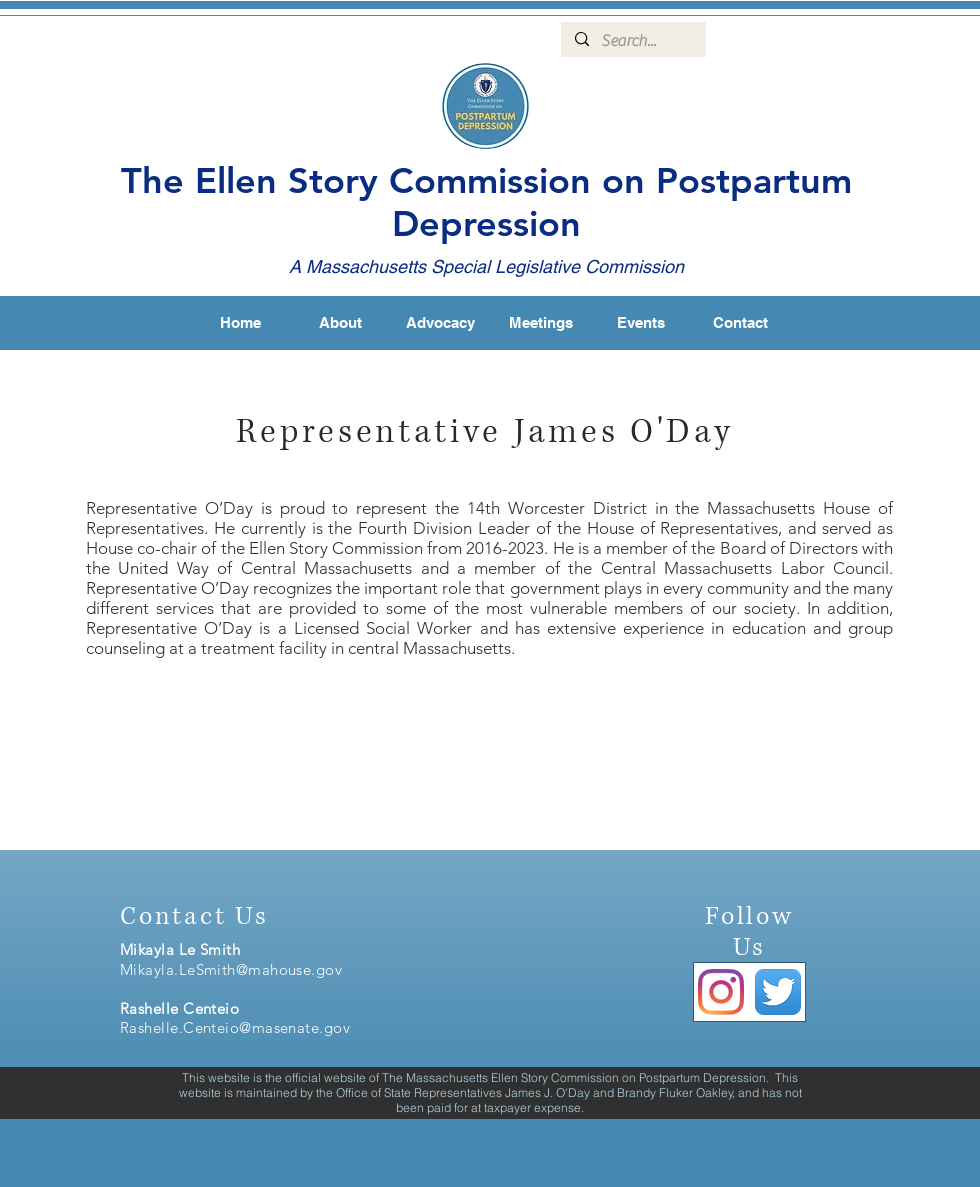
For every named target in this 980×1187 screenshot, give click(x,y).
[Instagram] (721, 992)
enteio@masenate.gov (273, 1027)
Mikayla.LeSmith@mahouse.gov (231, 969)
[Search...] (632, 41)
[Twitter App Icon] (778, 992)
